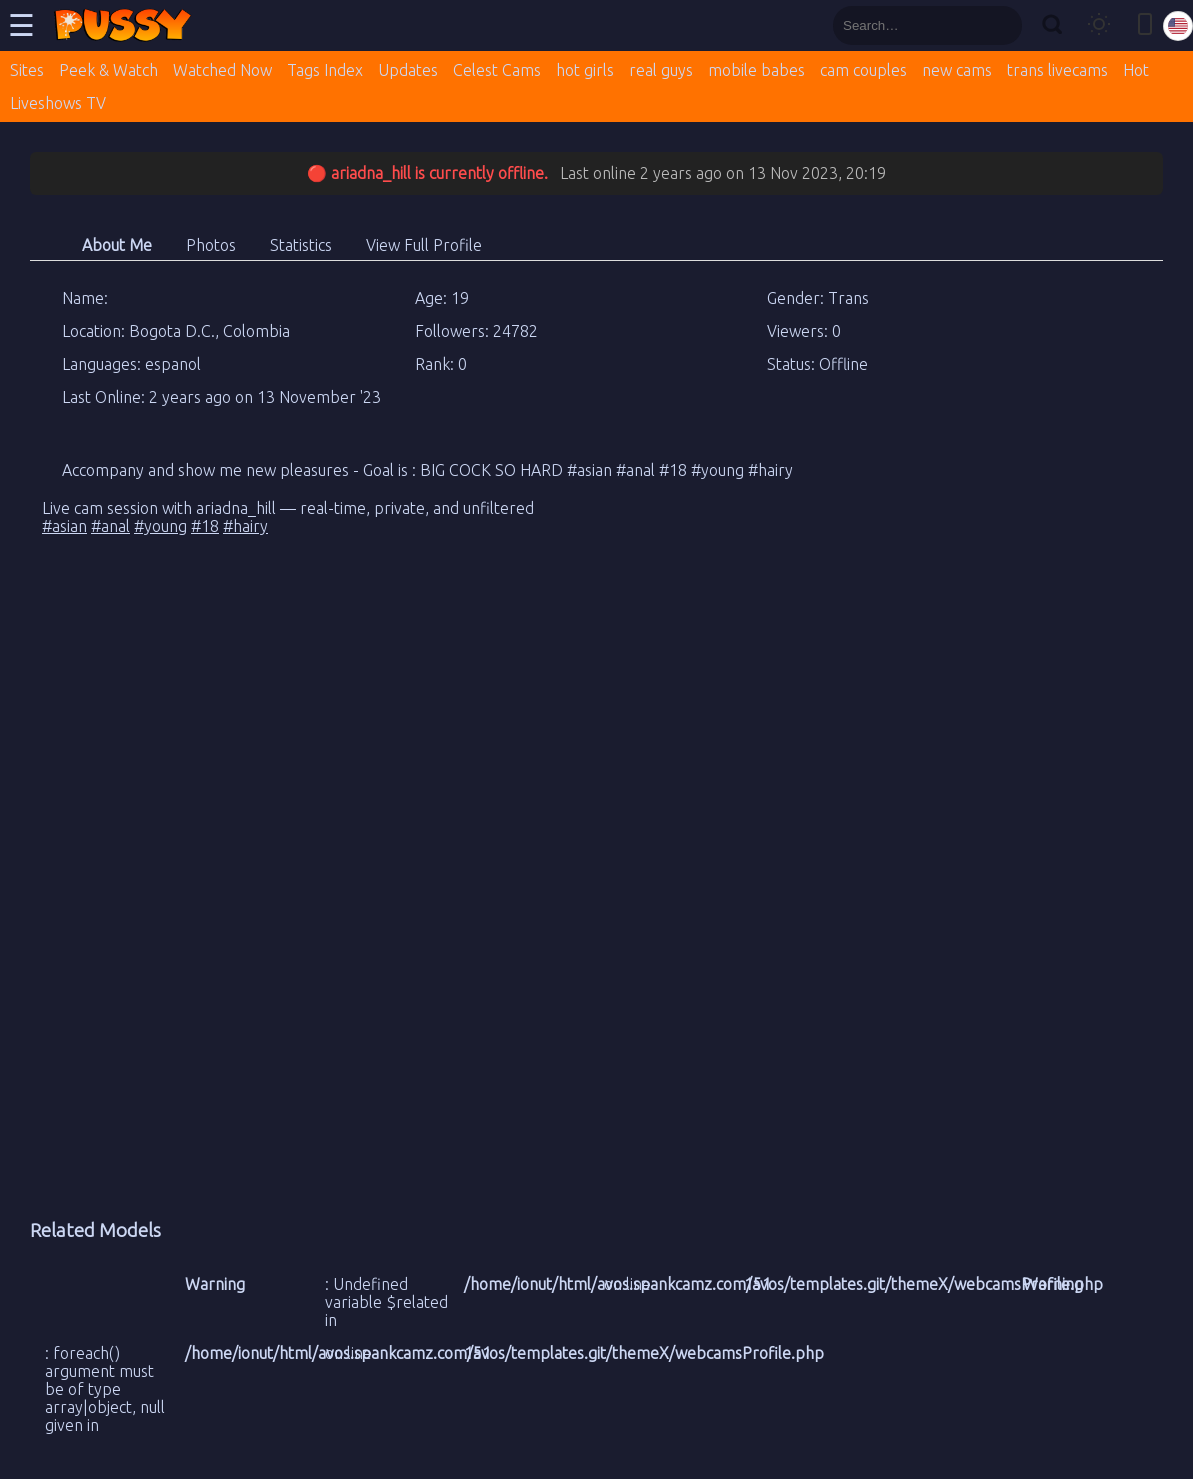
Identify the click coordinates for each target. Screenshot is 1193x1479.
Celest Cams (497, 70)
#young (160, 526)
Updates (408, 70)
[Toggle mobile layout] (1145, 25)
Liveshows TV (58, 103)
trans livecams (1057, 70)
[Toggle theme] (1099, 25)
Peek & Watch (108, 70)
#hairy (245, 526)
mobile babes (756, 70)
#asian (64, 526)
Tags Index (325, 70)
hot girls (585, 70)
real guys (661, 70)
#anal (110, 526)
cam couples (863, 70)
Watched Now (222, 70)
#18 (205, 526)
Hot (1136, 70)
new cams (957, 70)
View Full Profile (424, 245)
